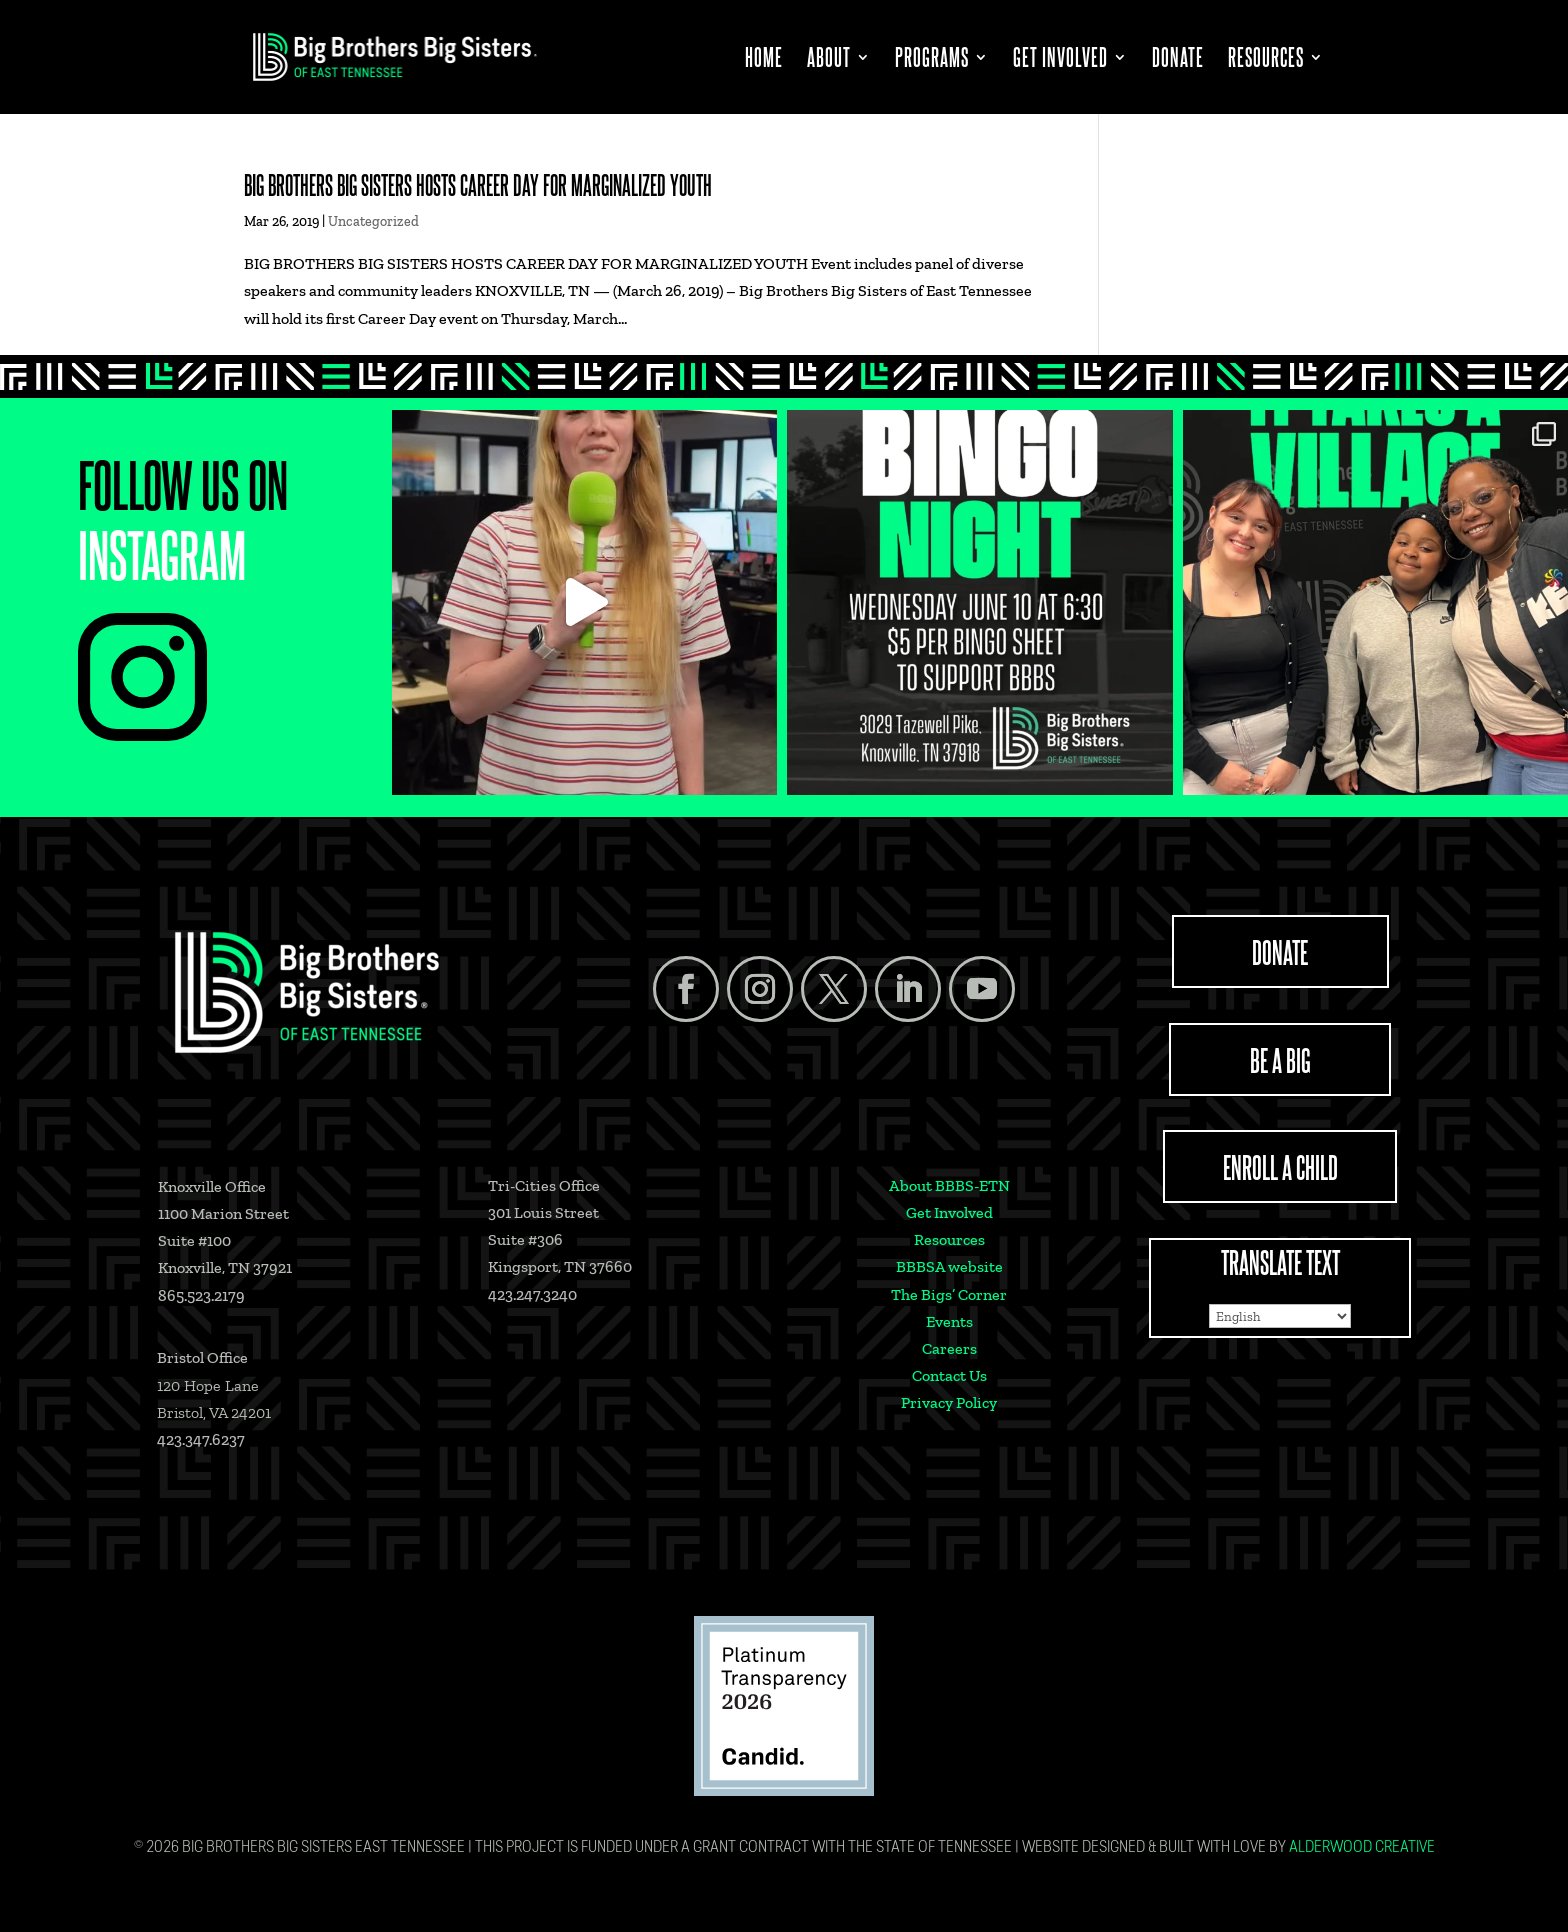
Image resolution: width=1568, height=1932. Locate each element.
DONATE (1280, 951)
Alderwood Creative (1362, 1848)
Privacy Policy (949, 1402)
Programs (932, 60)
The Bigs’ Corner (949, 1294)
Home (764, 60)
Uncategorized (373, 221)
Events (949, 1321)
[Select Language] (1280, 1316)
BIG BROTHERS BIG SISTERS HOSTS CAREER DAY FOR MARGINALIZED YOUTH (478, 184)
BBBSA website (949, 1266)
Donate (1178, 60)
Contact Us (949, 1375)
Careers (949, 1348)
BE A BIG (1280, 1059)
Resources (1266, 60)
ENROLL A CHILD (1280, 1166)
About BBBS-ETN (949, 1185)
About (829, 60)
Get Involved (1060, 60)
